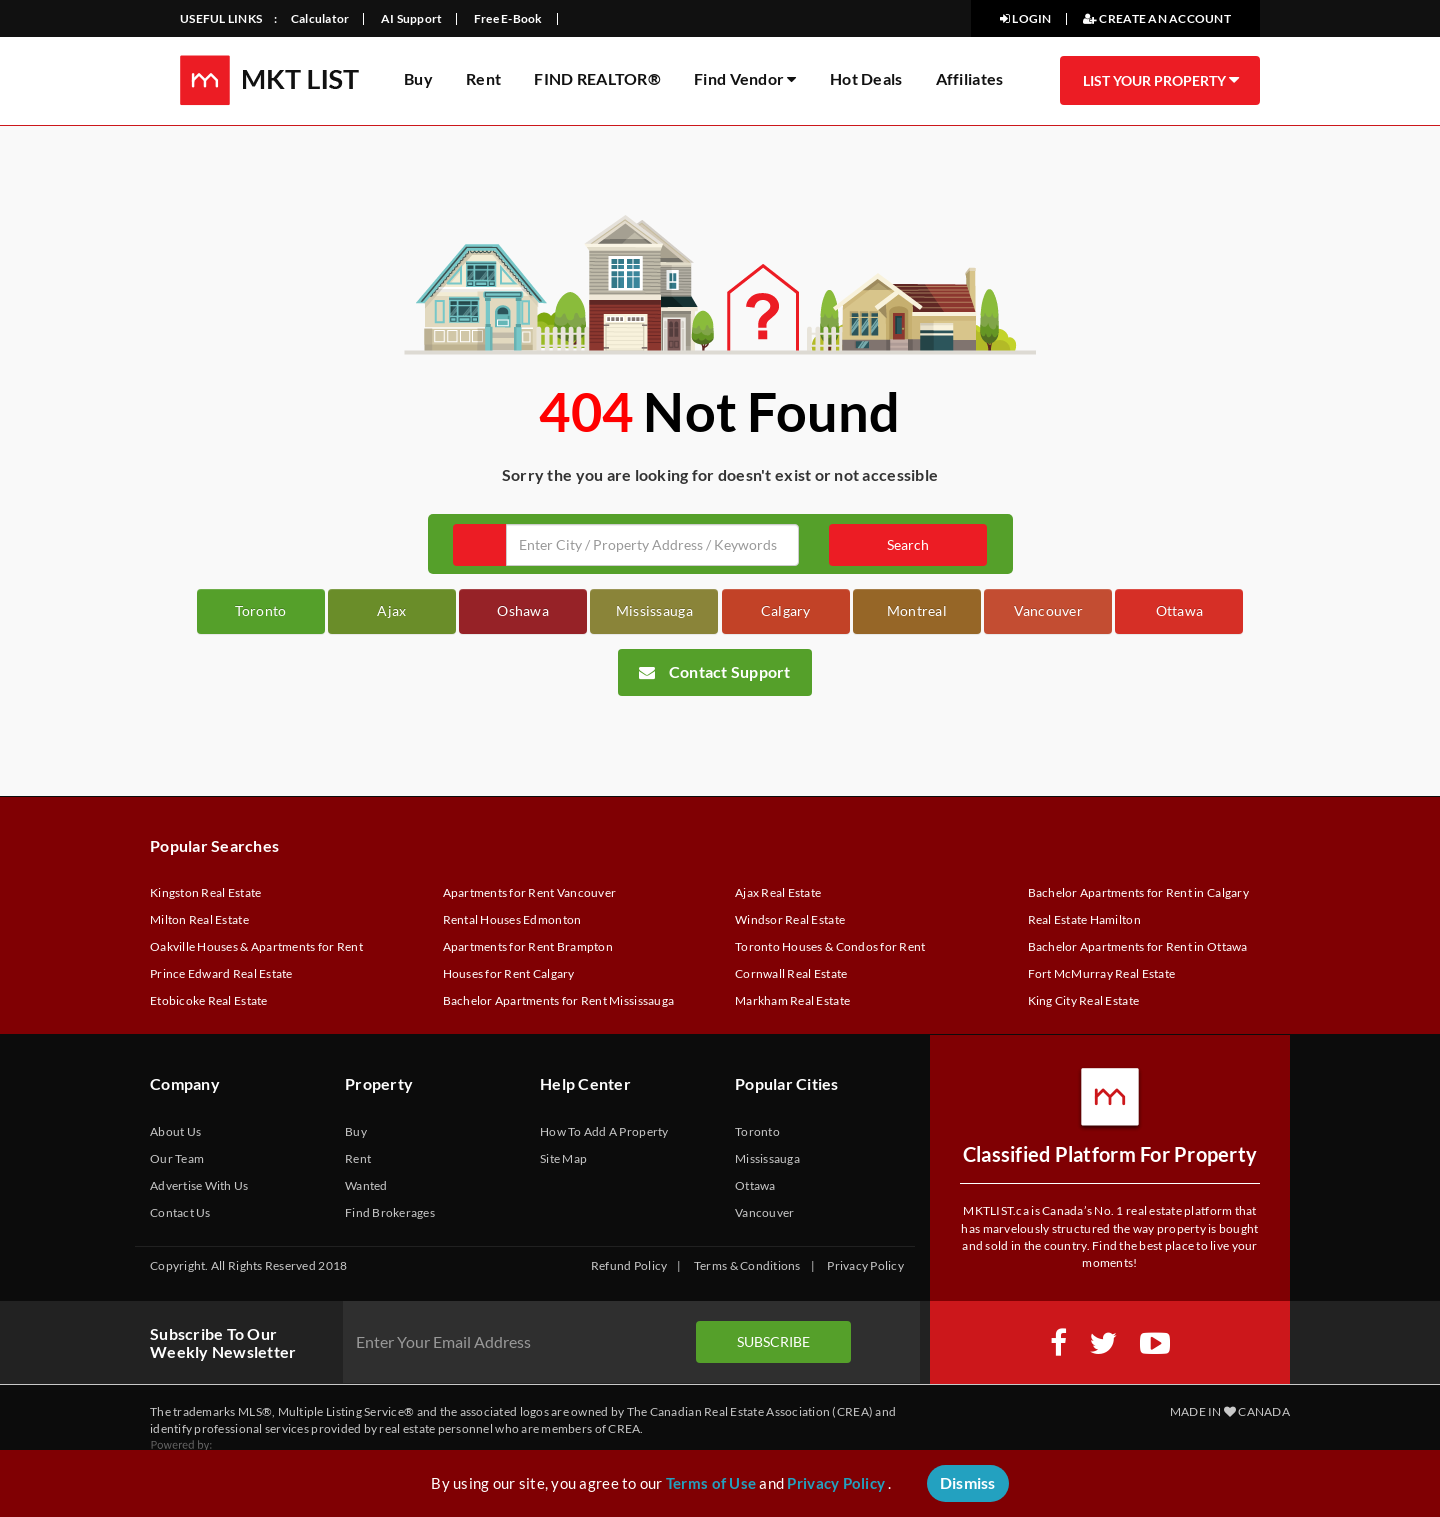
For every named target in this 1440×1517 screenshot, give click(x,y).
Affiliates (970, 78)
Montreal (917, 610)
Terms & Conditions (747, 1265)
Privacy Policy (865, 1265)
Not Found (771, 411)
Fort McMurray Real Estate (1102, 973)
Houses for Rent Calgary (509, 973)
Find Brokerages (390, 1212)
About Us (175, 1131)
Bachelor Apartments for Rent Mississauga (559, 1000)
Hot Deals (866, 78)
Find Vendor (745, 78)
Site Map (563, 1158)
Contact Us (180, 1212)
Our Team (177, 1158)
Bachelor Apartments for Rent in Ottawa (1138, 946)
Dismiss (968, 1482)
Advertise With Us (199, 1185)
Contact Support (715, 671)
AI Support (412, 18)
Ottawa (1180, 610)
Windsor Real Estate (790, 919)
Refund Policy (629, 1265)
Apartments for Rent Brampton (528, 946)
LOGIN (1026, 18)
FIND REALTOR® (597, 78)
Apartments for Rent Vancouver (530, 892)
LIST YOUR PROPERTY (1161, 80)
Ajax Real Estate (778, 892)
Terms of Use (711, 1483)
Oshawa (523, 610)
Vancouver (1048, 610)
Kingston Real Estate (205, 892)
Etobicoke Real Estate (209, 1000)
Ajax (391, 610)
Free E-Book (508, 18)
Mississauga (654, 610)
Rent (483, 78)
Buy (418, 78)
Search (908, 544)
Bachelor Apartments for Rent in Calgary (1138, 892)
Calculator (320, 18)
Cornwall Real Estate (791, 973)
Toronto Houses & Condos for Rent (830, 946)
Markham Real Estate (792, 1000)
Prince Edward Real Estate (221, 973)
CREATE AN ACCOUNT (1157, 18)
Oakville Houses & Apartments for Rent (256, 946)
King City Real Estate (1084, 1000)
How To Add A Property (604, 1131)
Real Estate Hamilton (1084, 919)
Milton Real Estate (199, 919)
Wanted (366, 1185)
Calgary (786, 610)
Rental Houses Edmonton (512, 919)
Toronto (261, 610)
